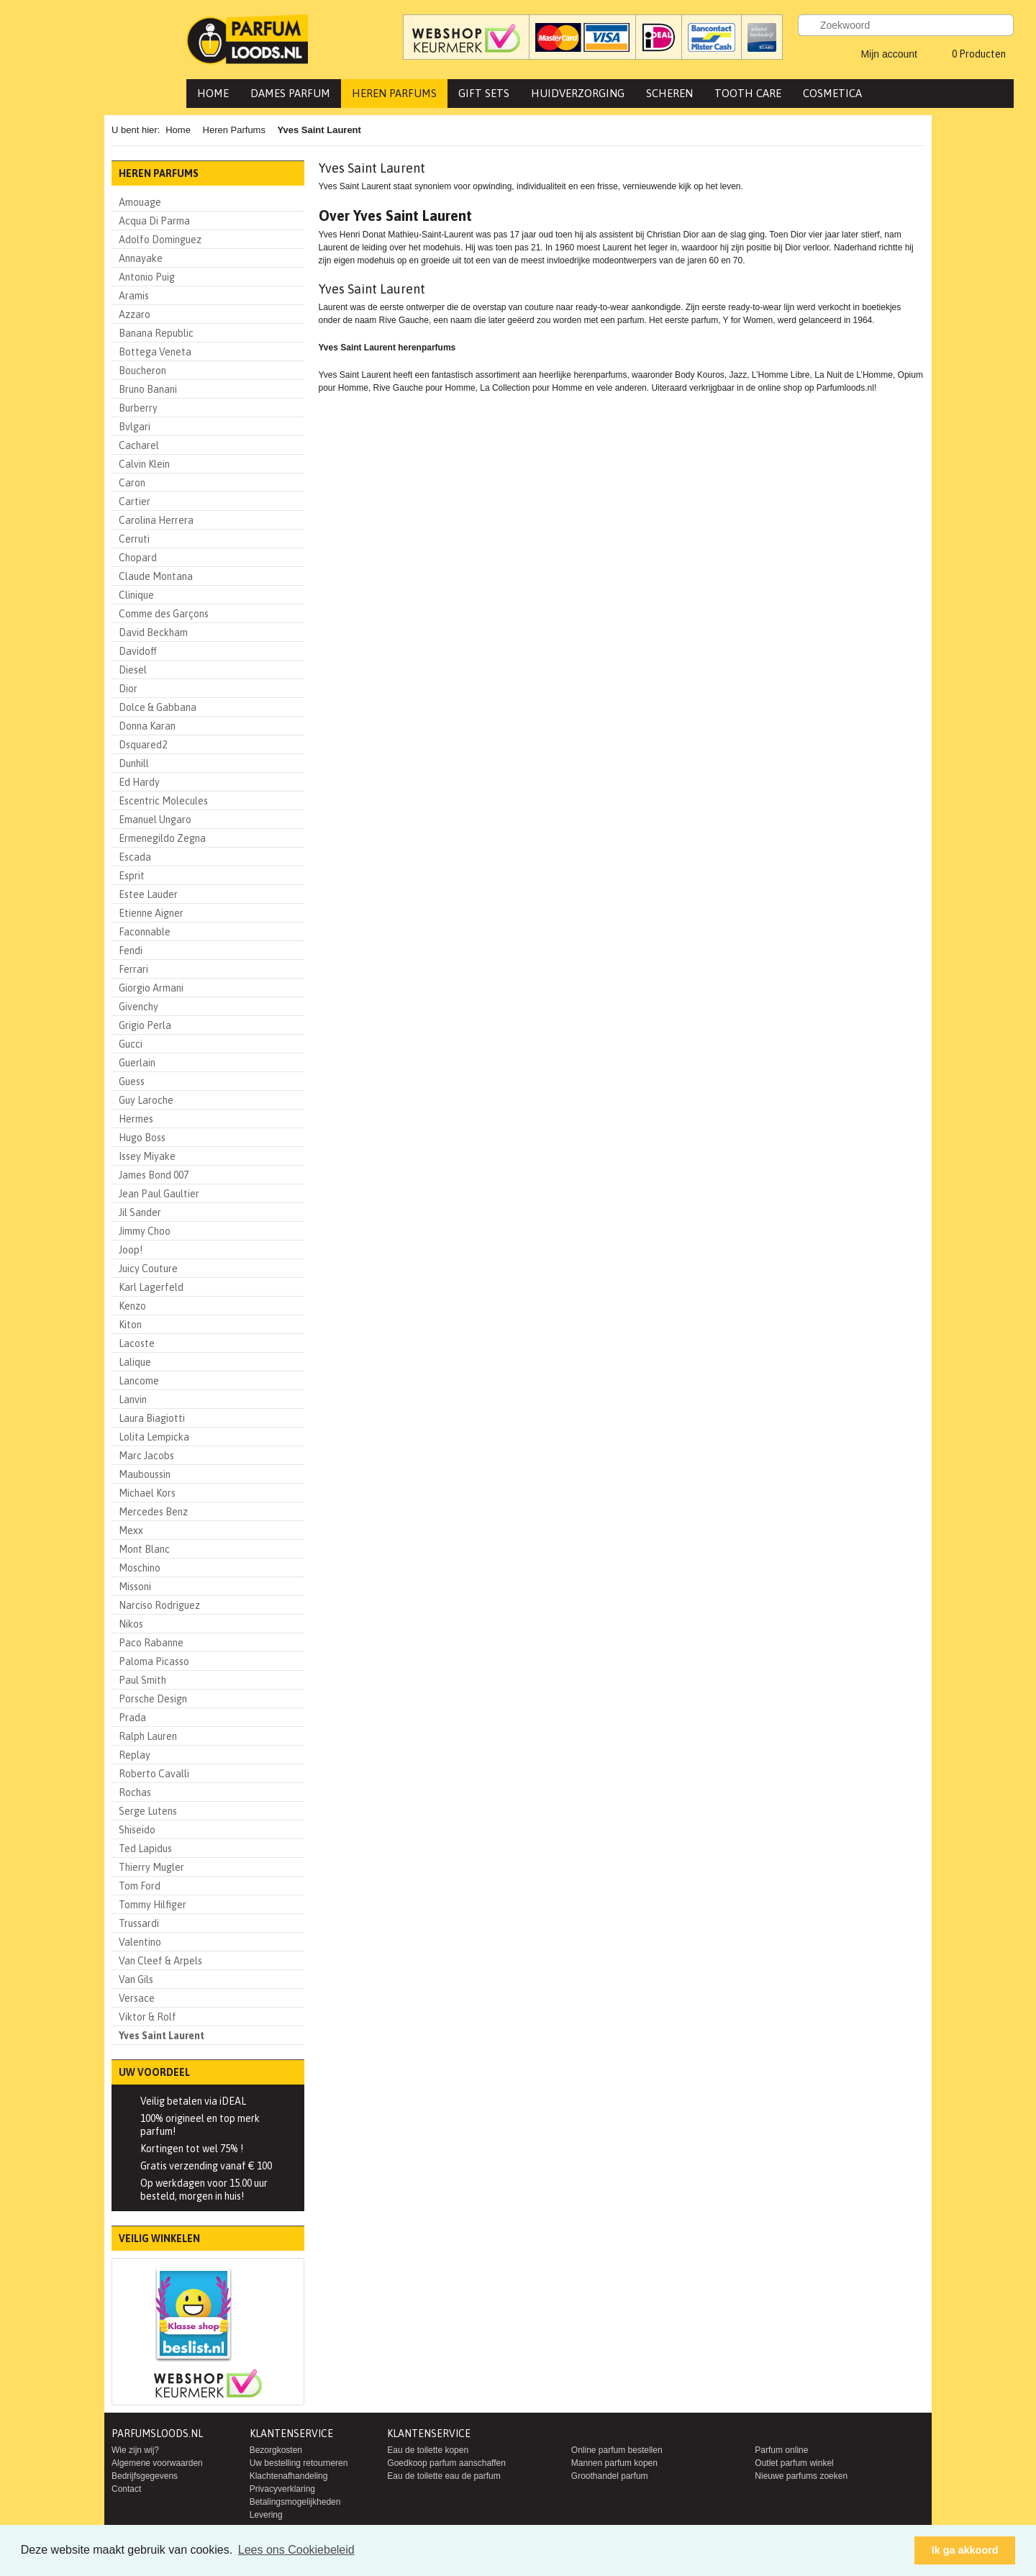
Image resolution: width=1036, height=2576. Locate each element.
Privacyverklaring (282, 2489)
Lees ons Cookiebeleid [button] (296, 2550)
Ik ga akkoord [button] (965, 2550)
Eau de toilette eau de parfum (443, 2476)
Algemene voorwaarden (157, 2463)
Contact (126, 2489)
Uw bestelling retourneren (299, 2463)
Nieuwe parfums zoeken (801, 2476)
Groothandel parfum (609, 2476)
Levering (266, 2515)
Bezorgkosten (276, 2450)
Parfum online (781, 2450)
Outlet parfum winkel (794, 2463)
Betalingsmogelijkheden (295, 2502)
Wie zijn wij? (135, 2450)
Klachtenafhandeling (289, 2476)
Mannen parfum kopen (614, 2463)
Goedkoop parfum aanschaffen (446, 2463)
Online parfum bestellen (617, 2450)
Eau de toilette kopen (427, 2450)
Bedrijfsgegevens (145, 2476)
